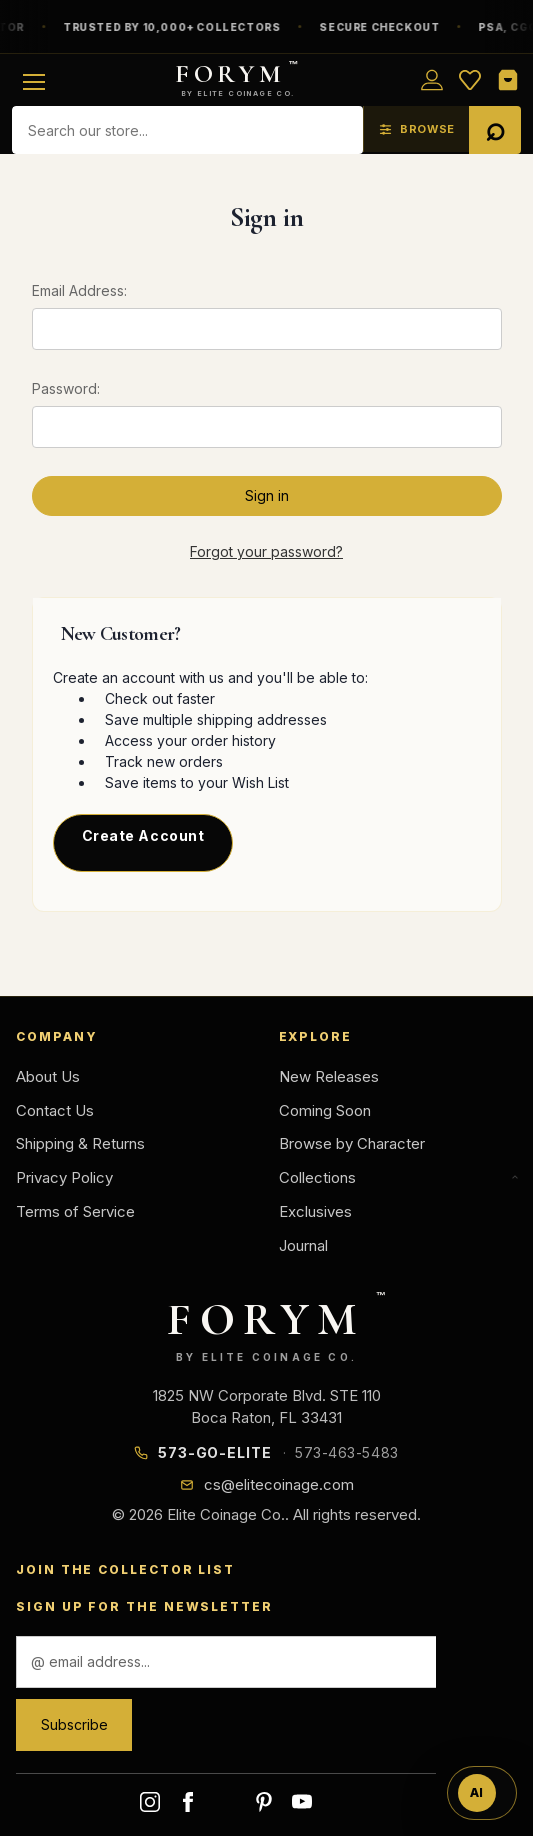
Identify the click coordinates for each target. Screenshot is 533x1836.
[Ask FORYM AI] (482, 1793)
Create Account (143, 835)
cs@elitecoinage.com (279, 1484)
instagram (150, 1802)
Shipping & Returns (80, 1143)
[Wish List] (470, 80)
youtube (302, 1802)
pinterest (264, 1802)
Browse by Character (352, 1143)
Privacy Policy (64, 1177)
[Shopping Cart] (508, 80)
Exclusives (315, 1211)
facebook (188, 1802)
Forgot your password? (266, 551)
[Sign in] (432, 80)
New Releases (329, 1076)
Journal (303, 1245)
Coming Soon (325, 1110)
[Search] (495, 130)
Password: (66, 388)
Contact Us (55, 1110)
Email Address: (79, 290)
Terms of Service (75, 1211)
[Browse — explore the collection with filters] (416, 129)
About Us (48, 1076)
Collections (398, 1177)
